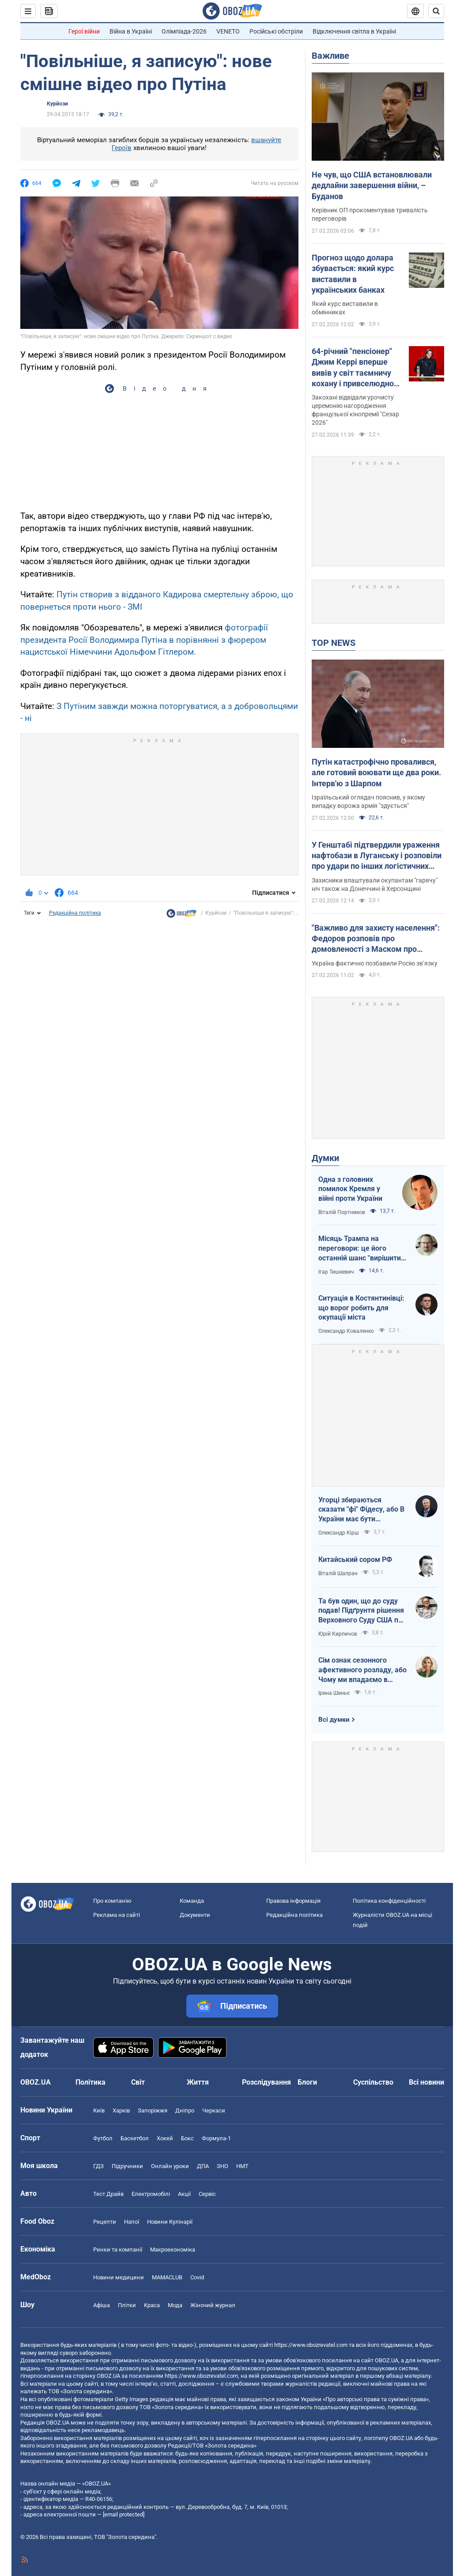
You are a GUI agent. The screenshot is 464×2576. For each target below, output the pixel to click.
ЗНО (222, 2166)
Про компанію (112, 1900)
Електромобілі (151, 2194)
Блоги (307, 2082)
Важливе (330, 55)
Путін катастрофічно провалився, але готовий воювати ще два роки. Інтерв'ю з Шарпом (376, 772)
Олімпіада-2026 (184, 31)
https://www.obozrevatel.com (310, 2345)
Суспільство (373, 2082)
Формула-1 (216, 2138)
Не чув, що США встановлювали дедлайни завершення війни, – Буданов (372, 185)
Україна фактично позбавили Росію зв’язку (375, 963)
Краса (152, 2305)
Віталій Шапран (338, 1573)
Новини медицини (118, 2277)
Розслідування (266, 2082)
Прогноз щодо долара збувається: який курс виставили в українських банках (353, 273)
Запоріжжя (152, 2110)
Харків (121, 2110)
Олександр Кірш (338, 1533)
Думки (325, 1158)
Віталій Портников (341, 1212)
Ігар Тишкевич (336, 1272)
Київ (99, 2110)
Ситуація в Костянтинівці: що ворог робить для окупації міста (361, 1307)
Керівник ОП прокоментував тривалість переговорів (370, 214)
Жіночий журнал (212, 2305)
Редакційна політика (75, 913)
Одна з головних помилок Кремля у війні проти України (350, 1189)
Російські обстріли (276, 31)
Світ (138, 2082)
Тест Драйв (108, 2194)
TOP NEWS (333, 642)
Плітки (127, 2305)
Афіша (101, 2305)
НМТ (242, 2166)
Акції (184, 2194)
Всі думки (334, 1720)
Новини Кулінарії (169, 2221)
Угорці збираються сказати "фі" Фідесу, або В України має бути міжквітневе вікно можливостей (361, 1510)
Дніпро (184, 2110)
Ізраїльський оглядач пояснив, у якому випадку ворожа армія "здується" (368, 801)
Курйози (57, 104)
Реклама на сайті (116, 1915)
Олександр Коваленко (346, 1331)
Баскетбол (135, 2138)
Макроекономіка (172, 2249)
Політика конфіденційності (389, 1900)
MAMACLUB (167, 2277)
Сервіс (207, 2194)
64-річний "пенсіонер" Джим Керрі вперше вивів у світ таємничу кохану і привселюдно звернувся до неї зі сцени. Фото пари (353, 368)
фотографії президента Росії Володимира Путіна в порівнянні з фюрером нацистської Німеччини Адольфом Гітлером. (144, 639)
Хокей (165, 2138)
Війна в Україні (130, 31)
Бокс (187, 2138)
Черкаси (213, 2110)
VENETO (228, 31)
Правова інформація (293, 1900)
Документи (195, 1915)
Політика (90, 2082)
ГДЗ (98, 2166)
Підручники (127, 2166)
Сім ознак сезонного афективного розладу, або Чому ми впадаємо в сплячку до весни (362, 1670)
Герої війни (84, 31)
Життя (198, 2082)
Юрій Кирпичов (337, 1634)
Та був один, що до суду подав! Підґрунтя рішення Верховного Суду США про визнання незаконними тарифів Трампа (362, 1611)
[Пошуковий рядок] (436, 11)
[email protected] (123, 2514)
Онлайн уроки (170, 2166)
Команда (192, 1900)
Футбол (103, 2138)
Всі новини (426, 2082)
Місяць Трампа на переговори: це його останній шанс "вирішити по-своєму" (359, 1248)
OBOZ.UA (386, 2360)
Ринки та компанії (117, 2249)
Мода (175, 2305)
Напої (131, 2221)
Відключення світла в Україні (354, 31)
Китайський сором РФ (355, 1559)
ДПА (203, 2166)
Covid (197, 2277)
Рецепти (104, 2221)
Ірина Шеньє (334, 1693)
